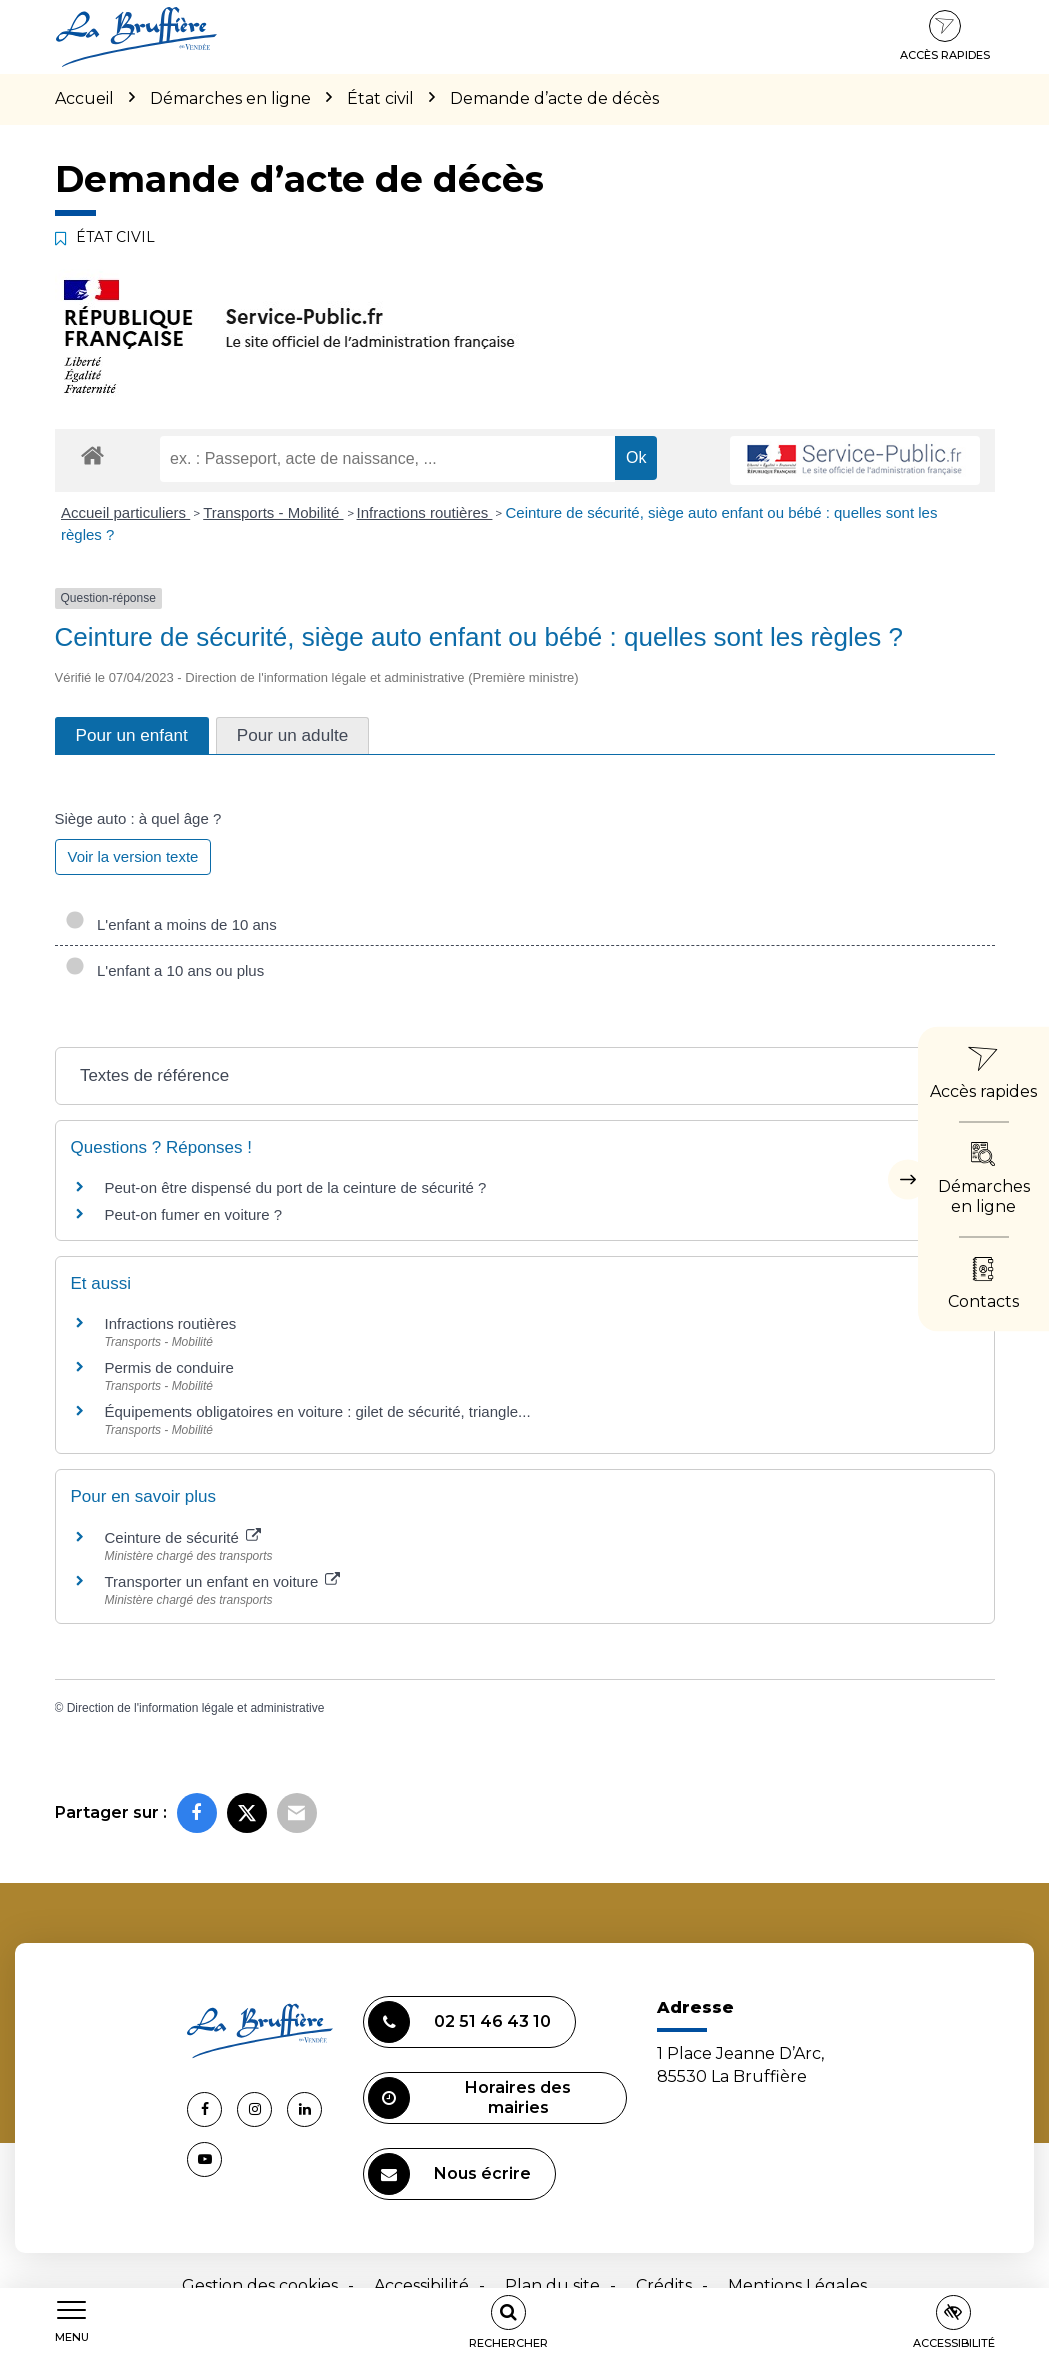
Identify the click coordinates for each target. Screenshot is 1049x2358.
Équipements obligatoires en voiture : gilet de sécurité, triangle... (318, 1411)
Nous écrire (449, 2174)
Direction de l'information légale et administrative (196, 1708)
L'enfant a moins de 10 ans (171, 924)
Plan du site (552, 2285)
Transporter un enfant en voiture (223, 1581)
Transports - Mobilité (273, 512)
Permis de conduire (169, 1367)
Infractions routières (425, 512)
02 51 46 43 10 (459, 2022)
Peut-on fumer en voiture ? (194, 1214)
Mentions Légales (797, 2285)
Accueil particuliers (125, 512)
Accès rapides (945, 36)
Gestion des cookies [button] (260, 2285)
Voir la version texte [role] (133, 856)
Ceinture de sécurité (183, 1537)
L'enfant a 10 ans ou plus (165, 970)
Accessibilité (421, 2285)
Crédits (664, 2285)
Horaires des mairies (469, 2098)
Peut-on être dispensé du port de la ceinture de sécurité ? (296, 1187)
